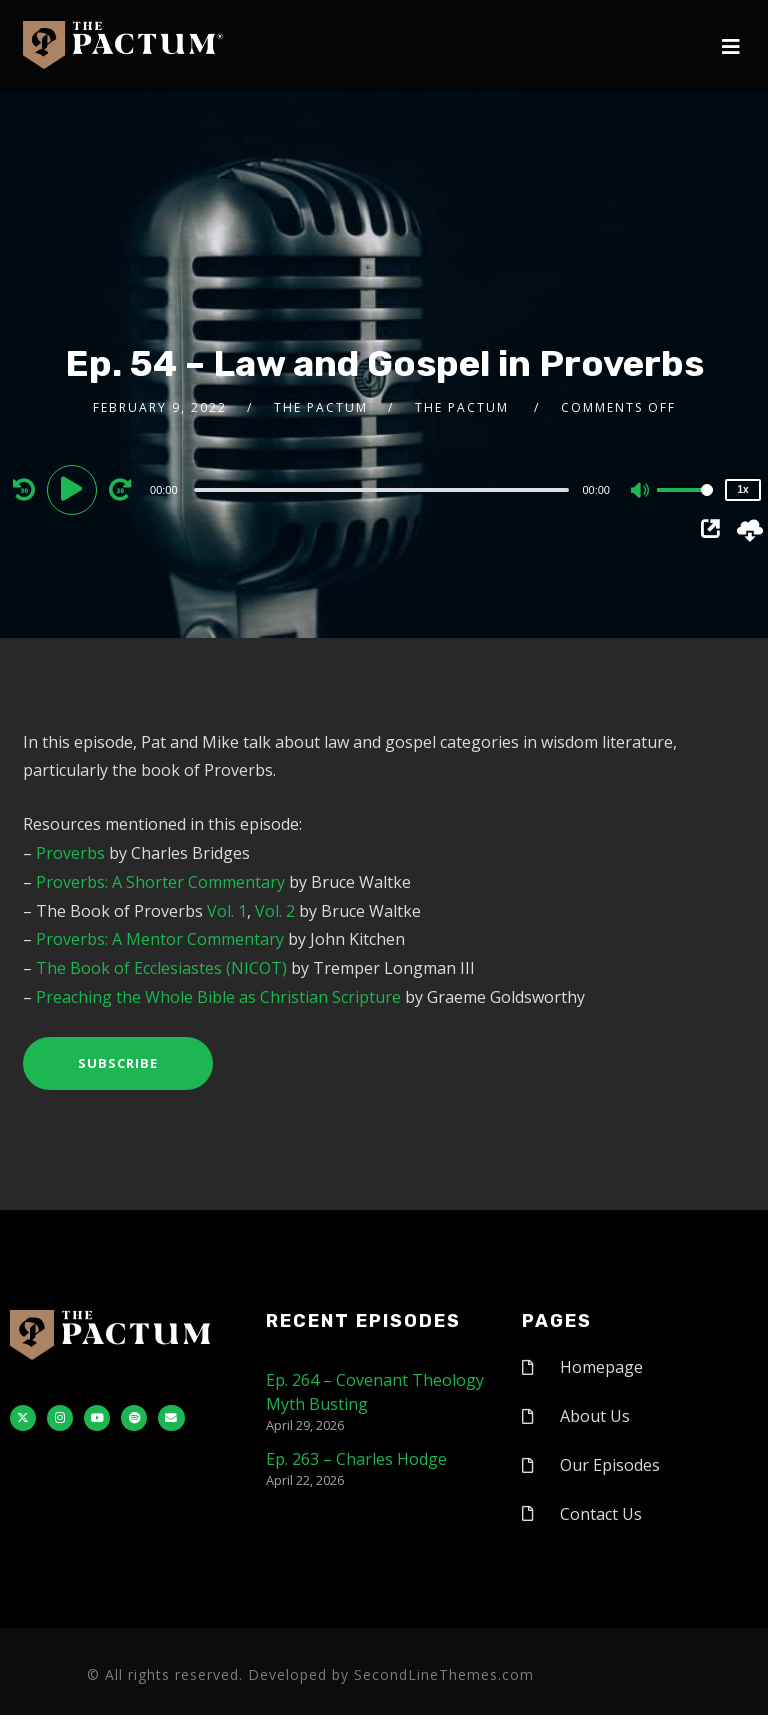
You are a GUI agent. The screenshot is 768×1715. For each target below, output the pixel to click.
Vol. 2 (275, 911)
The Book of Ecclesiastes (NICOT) (161, 968)
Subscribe (118, 1063)
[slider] (382, 490)
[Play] (75, 489)
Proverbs (70, 853)
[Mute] (641, 492)
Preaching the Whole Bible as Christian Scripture (218, 997)
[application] (384, 489)
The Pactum (321, 407)
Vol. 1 (227, 911)
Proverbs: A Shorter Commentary (160, 882)
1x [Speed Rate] (742, 489)
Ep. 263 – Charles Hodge (356, 1459)
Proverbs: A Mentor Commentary (160, 939)
